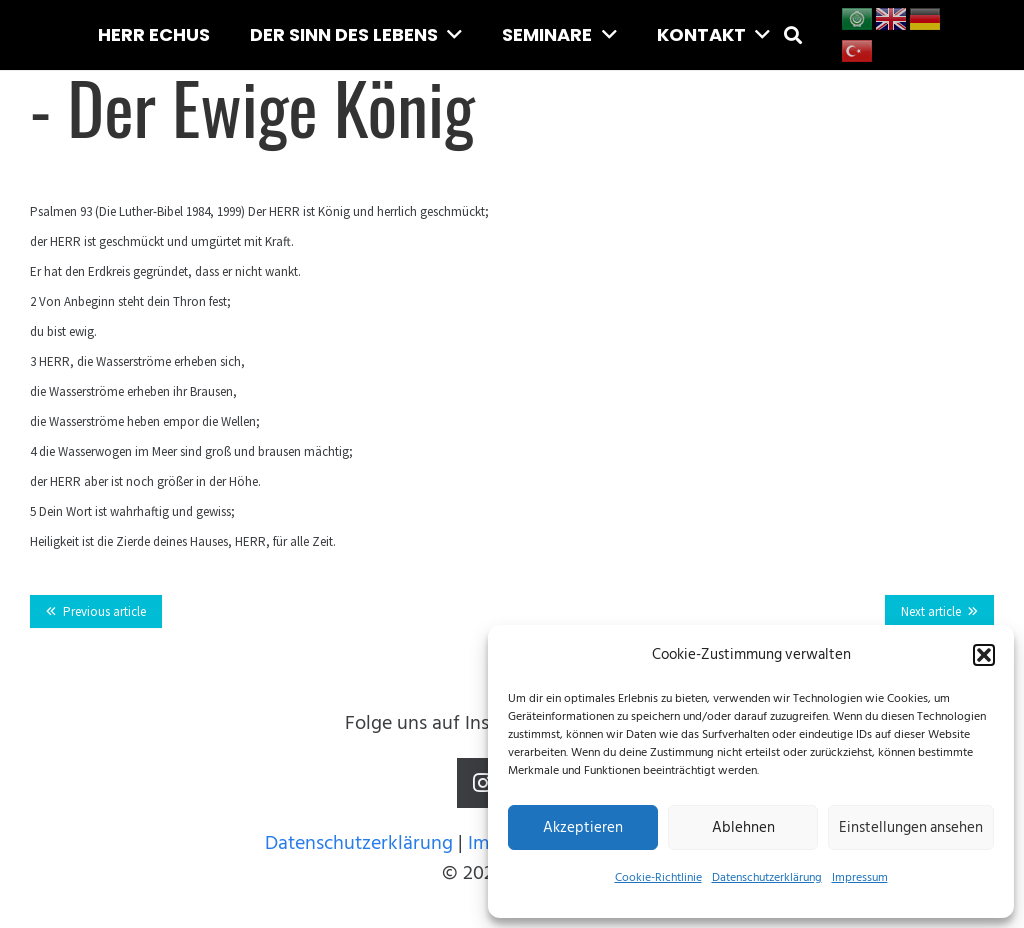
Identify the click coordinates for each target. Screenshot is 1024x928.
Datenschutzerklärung (767, 877)
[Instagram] (482, 783)
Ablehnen (743, 827)
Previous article (104, 611)
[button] (984, 655)
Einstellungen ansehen (911, 827)
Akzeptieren (583, 827)
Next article (931, 611)
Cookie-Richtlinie (658, 877)
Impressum (860, 877)
